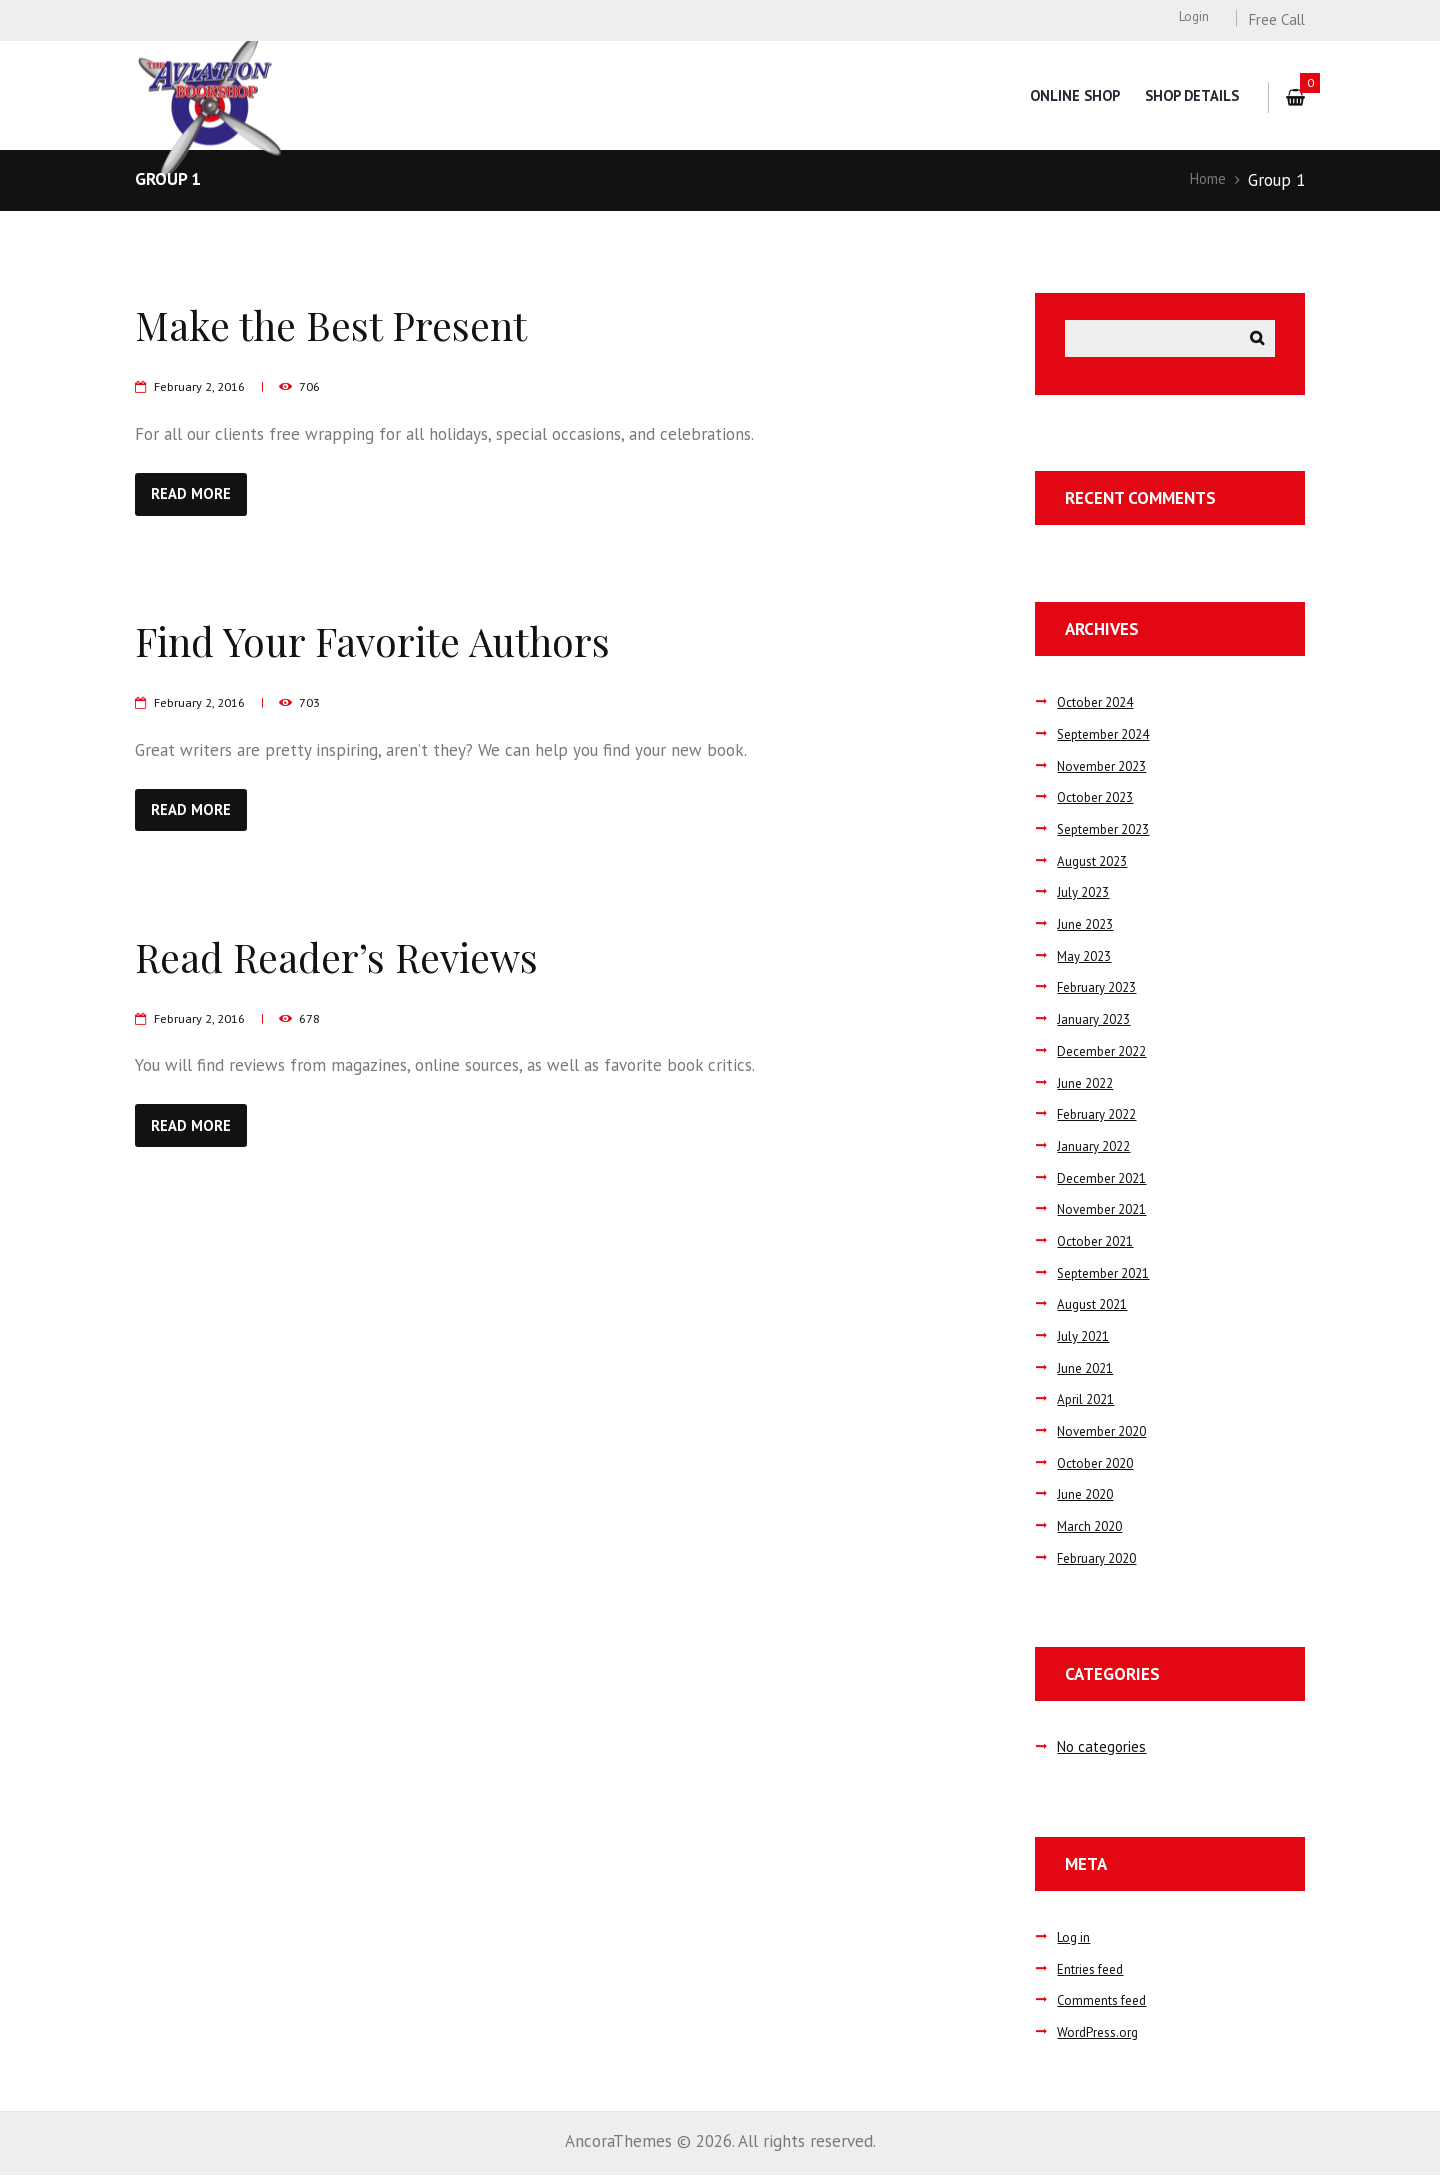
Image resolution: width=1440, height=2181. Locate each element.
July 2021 (1086, 1341)
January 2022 (1098, 1151)
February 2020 (1102, 1563)
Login (1192, 18)
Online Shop (1069, 95)
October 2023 (1101, 802)
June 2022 (1089, 1087)
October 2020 (1101, 1468)
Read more (201, 495)
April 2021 (1089, 1404)
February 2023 (1102, 992)
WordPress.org (1102, 2037)
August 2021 (1098, 1309)
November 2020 (1107, 1436)
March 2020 (1094, 1531)
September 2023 (1110, 834)
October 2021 (1101, 1246)
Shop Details (1190, 95)
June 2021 (1089, 1373)
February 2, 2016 (206, 385)
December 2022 (1107, 1056)
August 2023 (1098, 866)
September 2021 (1110, 1278)
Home (1204, 180)
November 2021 (1107, 1214)
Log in (1075, 1942)
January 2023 (1098, 1024)
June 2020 (1089, 1499)
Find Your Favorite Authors (406, 642)
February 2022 (1102, 1119)
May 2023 (1087, 961)
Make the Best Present (356, 322)
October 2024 (1101, 707)
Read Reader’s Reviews (365, 961)
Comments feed (1107, 2005)
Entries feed (1096, 1973)
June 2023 (1089, 929)
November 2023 (1107, 771)
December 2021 (1107, 1182)
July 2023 (1086, 897)
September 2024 (1110, 739)
